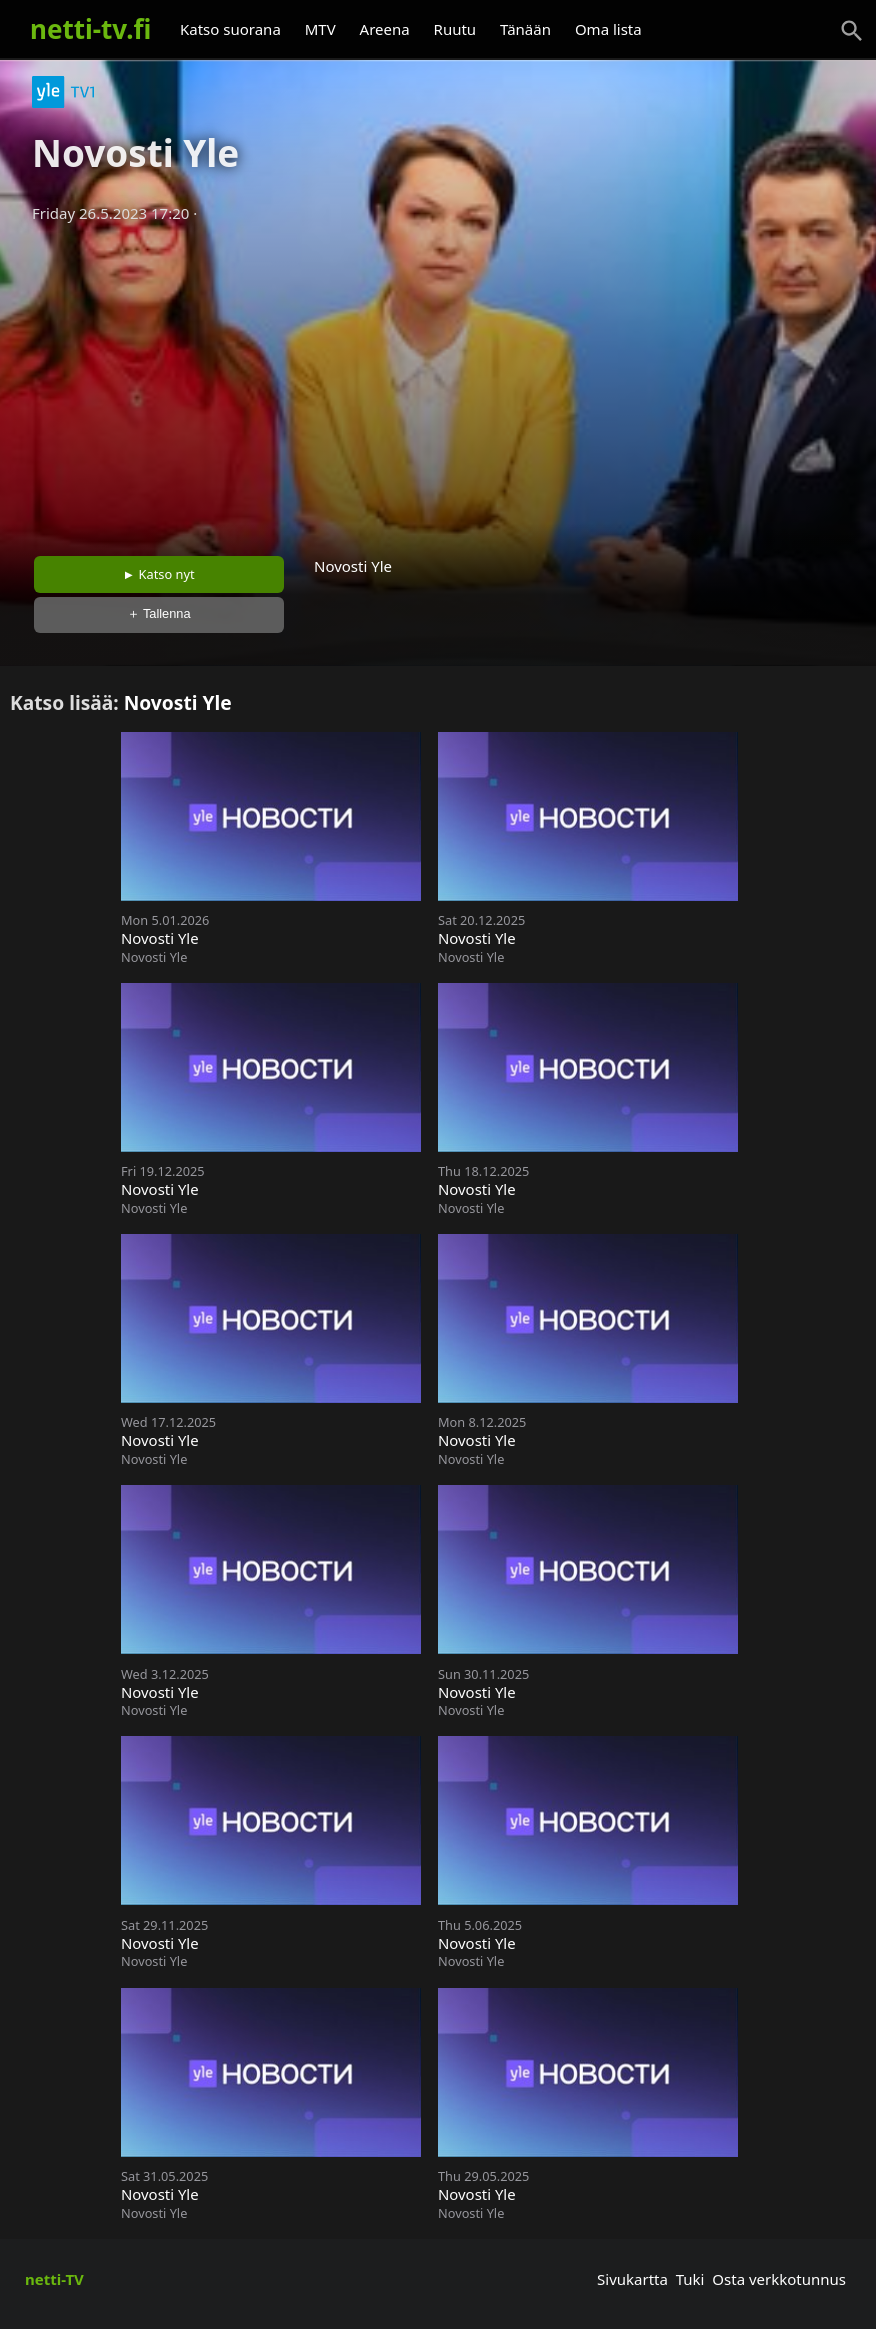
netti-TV (54, 2279)
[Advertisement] (438, 383)
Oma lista (608, 29)
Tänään (525, 29)
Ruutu (455, 29)
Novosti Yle (178, 702)
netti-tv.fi (90, 29)
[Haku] (852, 31)
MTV (320, 29)
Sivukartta (632, 2279)
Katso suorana (230, 29)
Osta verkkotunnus (779, 2279)
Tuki (690, 2279)
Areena (385, 29)
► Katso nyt (159, 574)
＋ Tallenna (159, 613)
